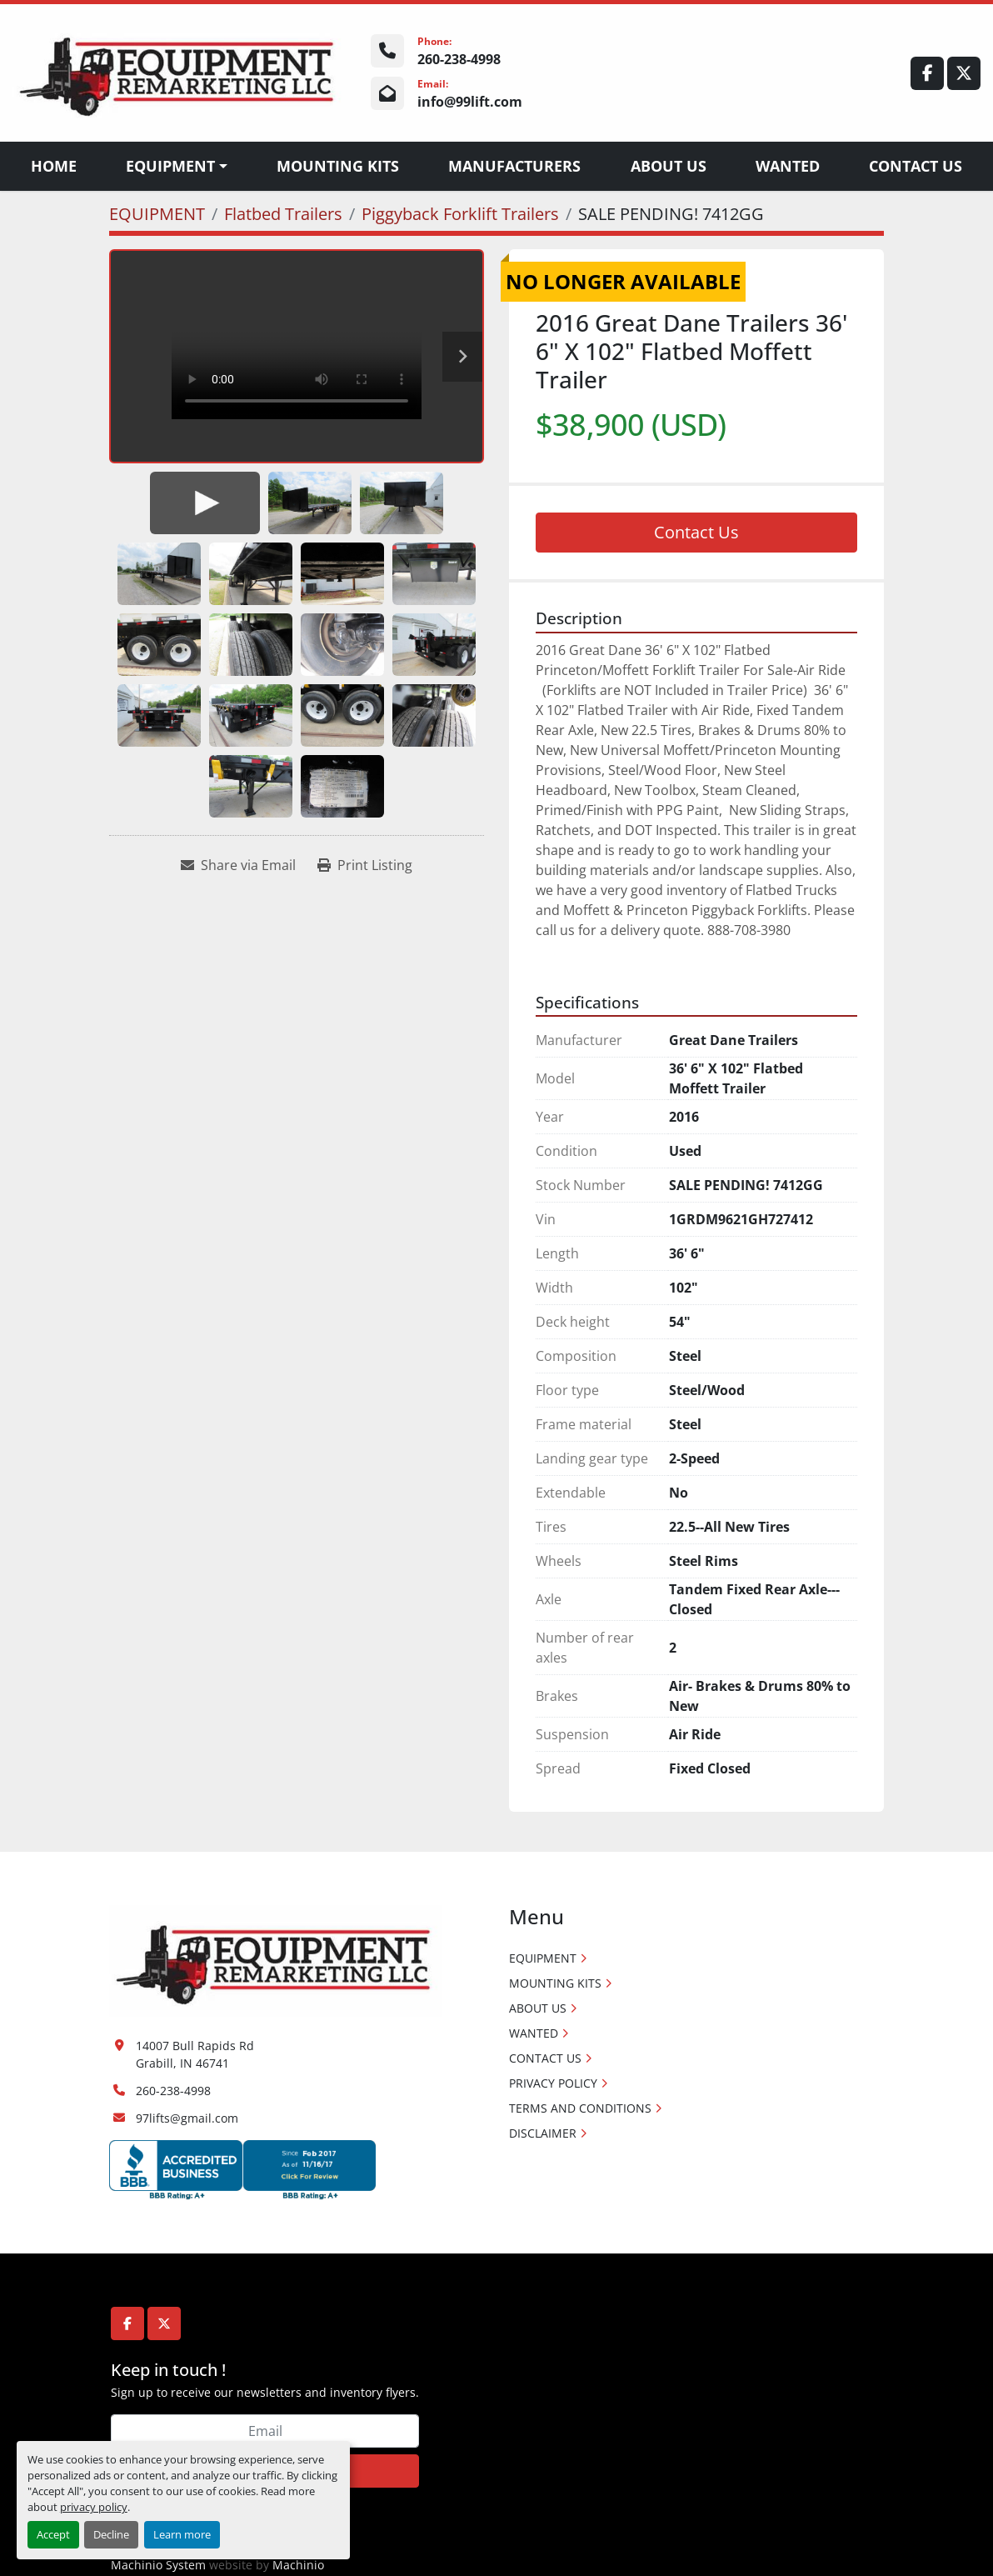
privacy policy (93, 2506)
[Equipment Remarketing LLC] (275, 1960)
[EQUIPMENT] (157, 214)
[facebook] (927, 73)
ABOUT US (668, 166)
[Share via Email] (238, 865)
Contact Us (696, 532)
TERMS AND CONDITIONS (580, 2108)
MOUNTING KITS (338, 166)
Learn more (182, 2534)
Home (54, 166)
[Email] (265, 2431)
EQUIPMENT (170, 166)
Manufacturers (514, 166)
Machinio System (158, 2565)
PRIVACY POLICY (553, 2083)
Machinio (298, 2565)
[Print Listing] (365, 865)
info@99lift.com (469, 102)
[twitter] (964, 73)
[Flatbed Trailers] (283, 214)
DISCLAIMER (542, 2133)
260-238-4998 (459, 59)
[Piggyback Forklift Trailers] (460, 214)
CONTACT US (915, 166)
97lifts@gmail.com (187, 2118)
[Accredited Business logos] (242, 2168)
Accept (53, 2534)
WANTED (788, 166)
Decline (111, 2534)
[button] (176, 166)
